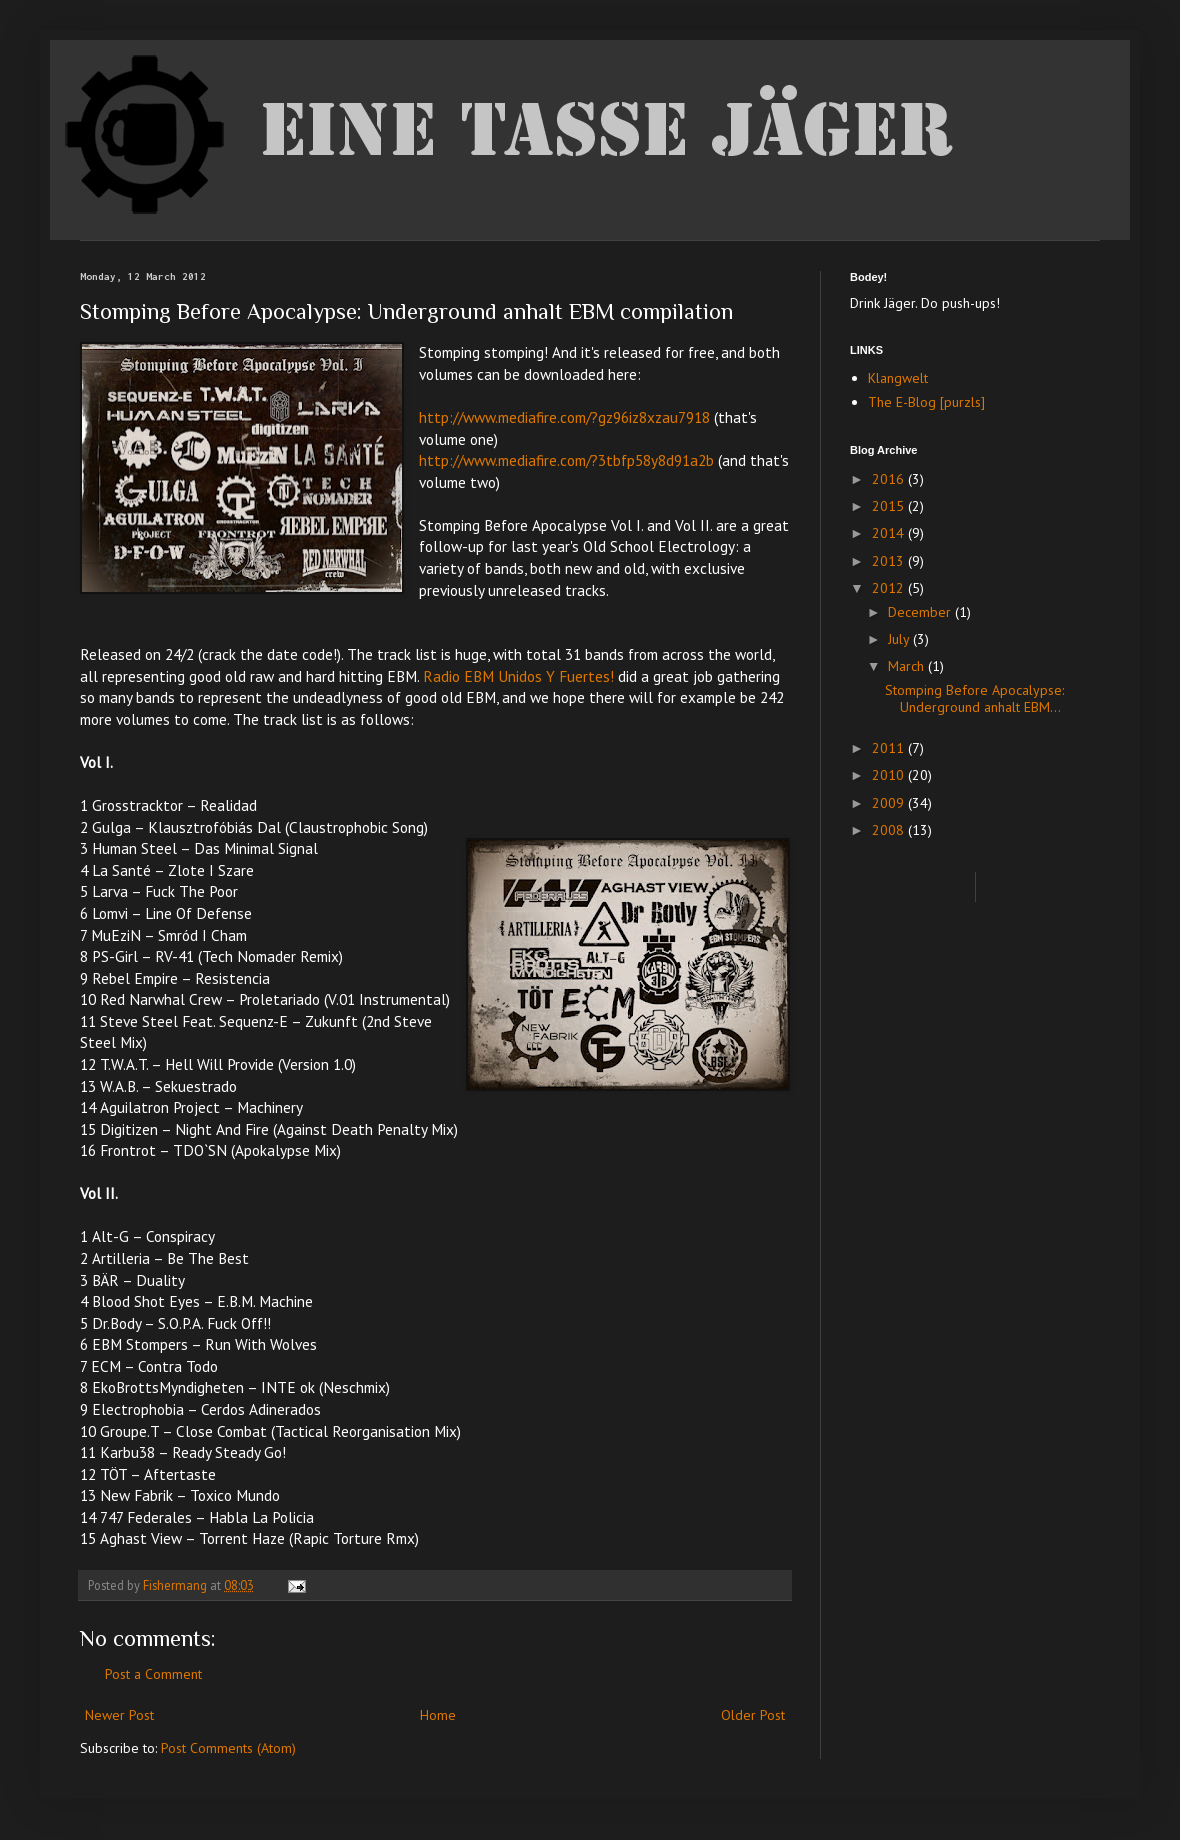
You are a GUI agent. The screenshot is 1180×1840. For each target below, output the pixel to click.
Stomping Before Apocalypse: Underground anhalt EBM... (974, 698)
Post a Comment (153, 1674)
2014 (890, 533)
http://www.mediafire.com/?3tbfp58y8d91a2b (566, 460)
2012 (890, 588)
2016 (890, 479)
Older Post (753, 1715)
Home (438, 1715)
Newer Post (119, 1715)
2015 (890, 506)
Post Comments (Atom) (228, 1748)
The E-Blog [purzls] (926, 402)
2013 (890, 561)
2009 (890, 803)
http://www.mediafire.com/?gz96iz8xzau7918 (564, 417)
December (921, 612)
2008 (890, 830)
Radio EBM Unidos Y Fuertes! (518, 676)
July (900, 639)
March (908, 666)
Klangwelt (898, 378)
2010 (890, 775)
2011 (890, 748)
